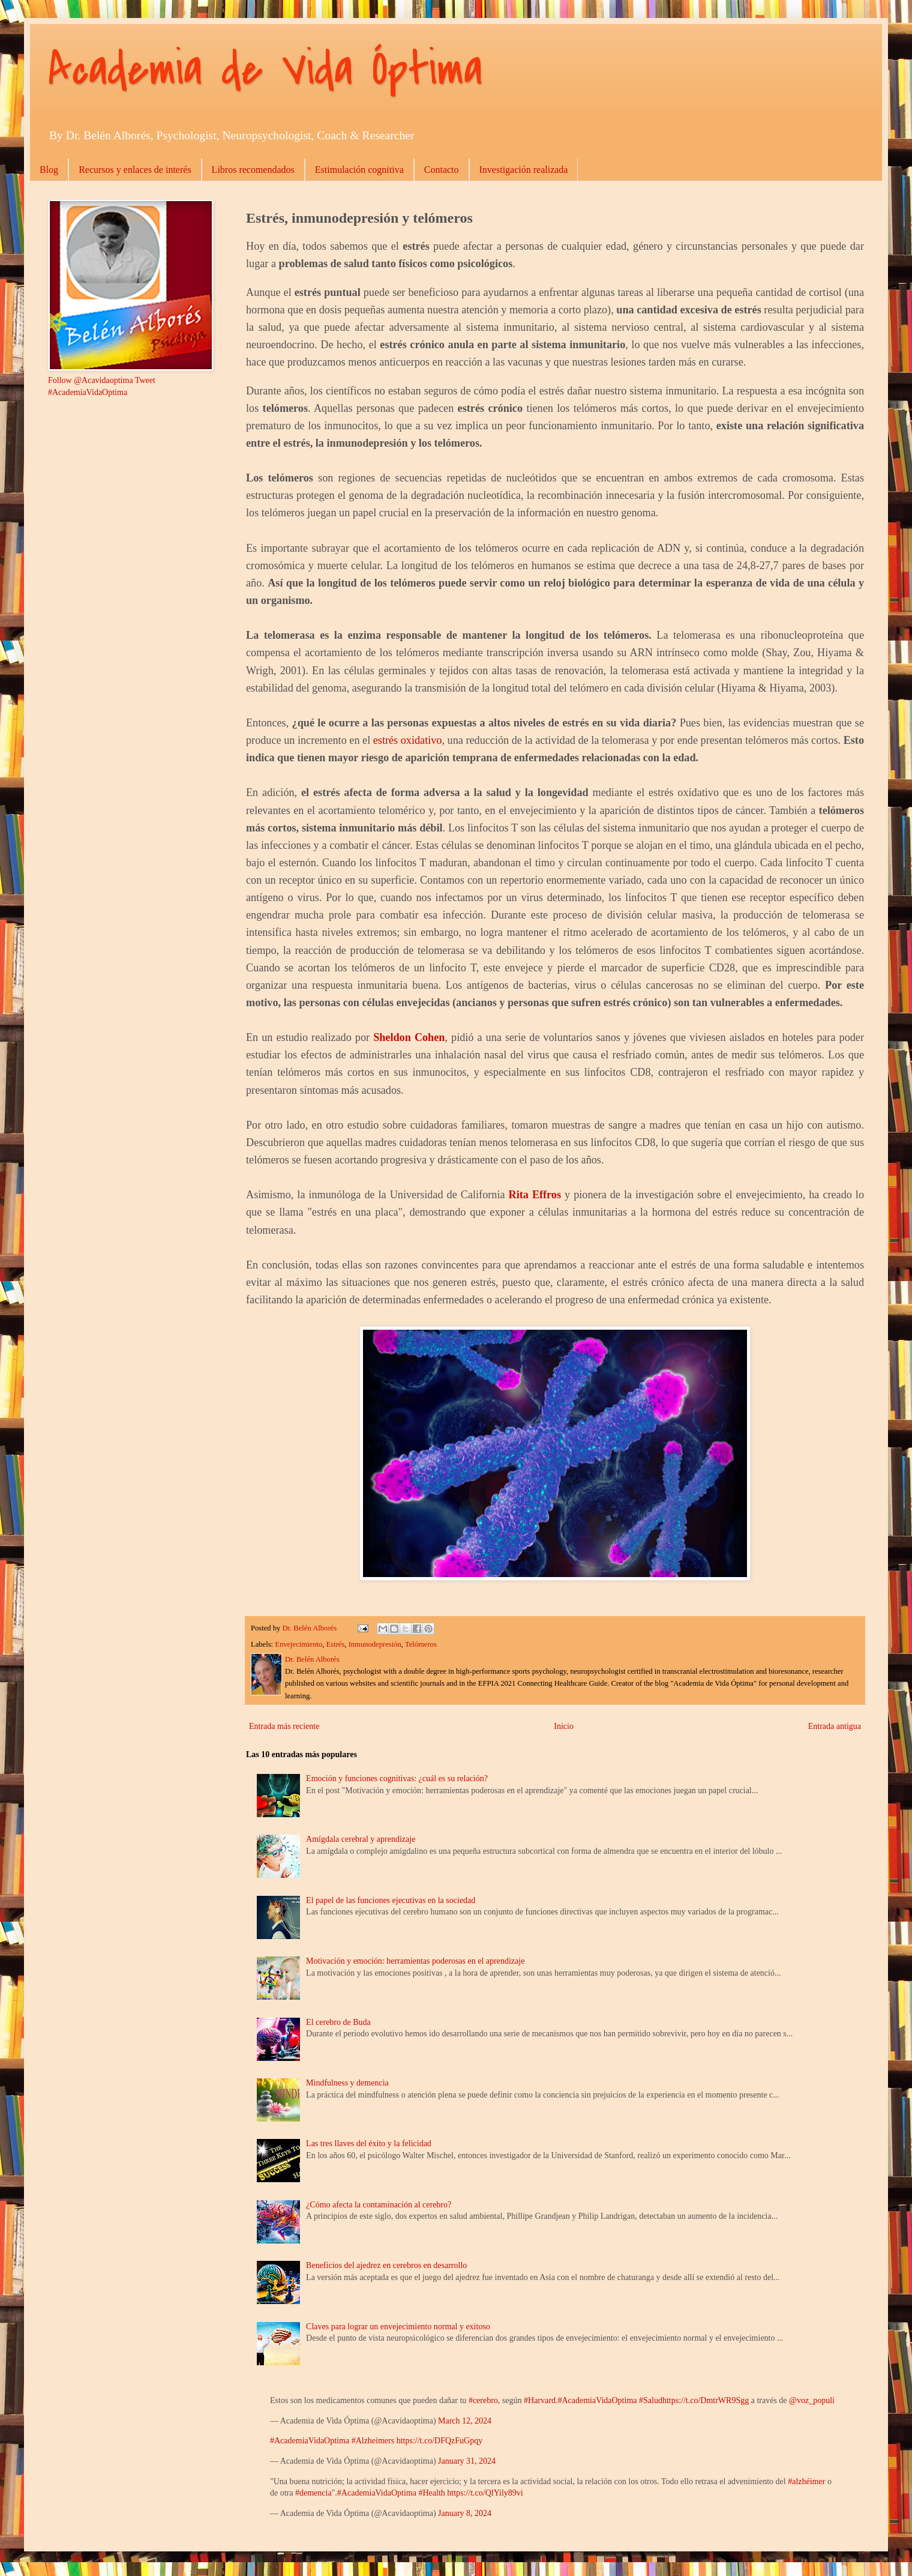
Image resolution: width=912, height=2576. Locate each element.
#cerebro (483, 2400)
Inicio (564, 1726)
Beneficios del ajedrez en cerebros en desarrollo (386, 2265)
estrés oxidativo (407, 740)
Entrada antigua (834, 1726)
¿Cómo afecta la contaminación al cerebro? (378, 2204)
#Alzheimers (373, 2440)
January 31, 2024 (467, 2461)
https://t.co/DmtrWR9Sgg (705, 2400)
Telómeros (421, 1644)
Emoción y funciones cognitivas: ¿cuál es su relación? (397, 1778)
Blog (49, 169)
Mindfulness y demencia (347, 2082)
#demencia (313, 2492)
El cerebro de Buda (338, 2022)
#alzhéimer (806, 2481)
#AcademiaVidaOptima (597, 2400)
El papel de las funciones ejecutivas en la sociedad (390, 1900)
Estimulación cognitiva (359, 169)
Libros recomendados (253, 169)
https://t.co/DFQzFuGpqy (440, 2440)
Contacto (441, 169)
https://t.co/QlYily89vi (485, 2492)
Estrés (335, 1644)
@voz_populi (812, 2400)
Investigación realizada (523, 169)
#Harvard (540, 2400)
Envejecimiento (298, 1644)
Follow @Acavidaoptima (90, 380)
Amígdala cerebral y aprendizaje (360, 1839)
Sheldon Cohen (409, 1037)
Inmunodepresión (375, 1644)
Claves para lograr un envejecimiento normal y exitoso (398, 2326)
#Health (431, 2492)
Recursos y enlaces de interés (135, 169)
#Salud (650, 2400)
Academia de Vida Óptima (265, 69)
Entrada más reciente (284, 1726)
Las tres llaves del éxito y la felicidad (368, 2143)
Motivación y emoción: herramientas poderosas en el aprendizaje (415, 1960)
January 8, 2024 (464, 2513)
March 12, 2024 (464, 2420)
